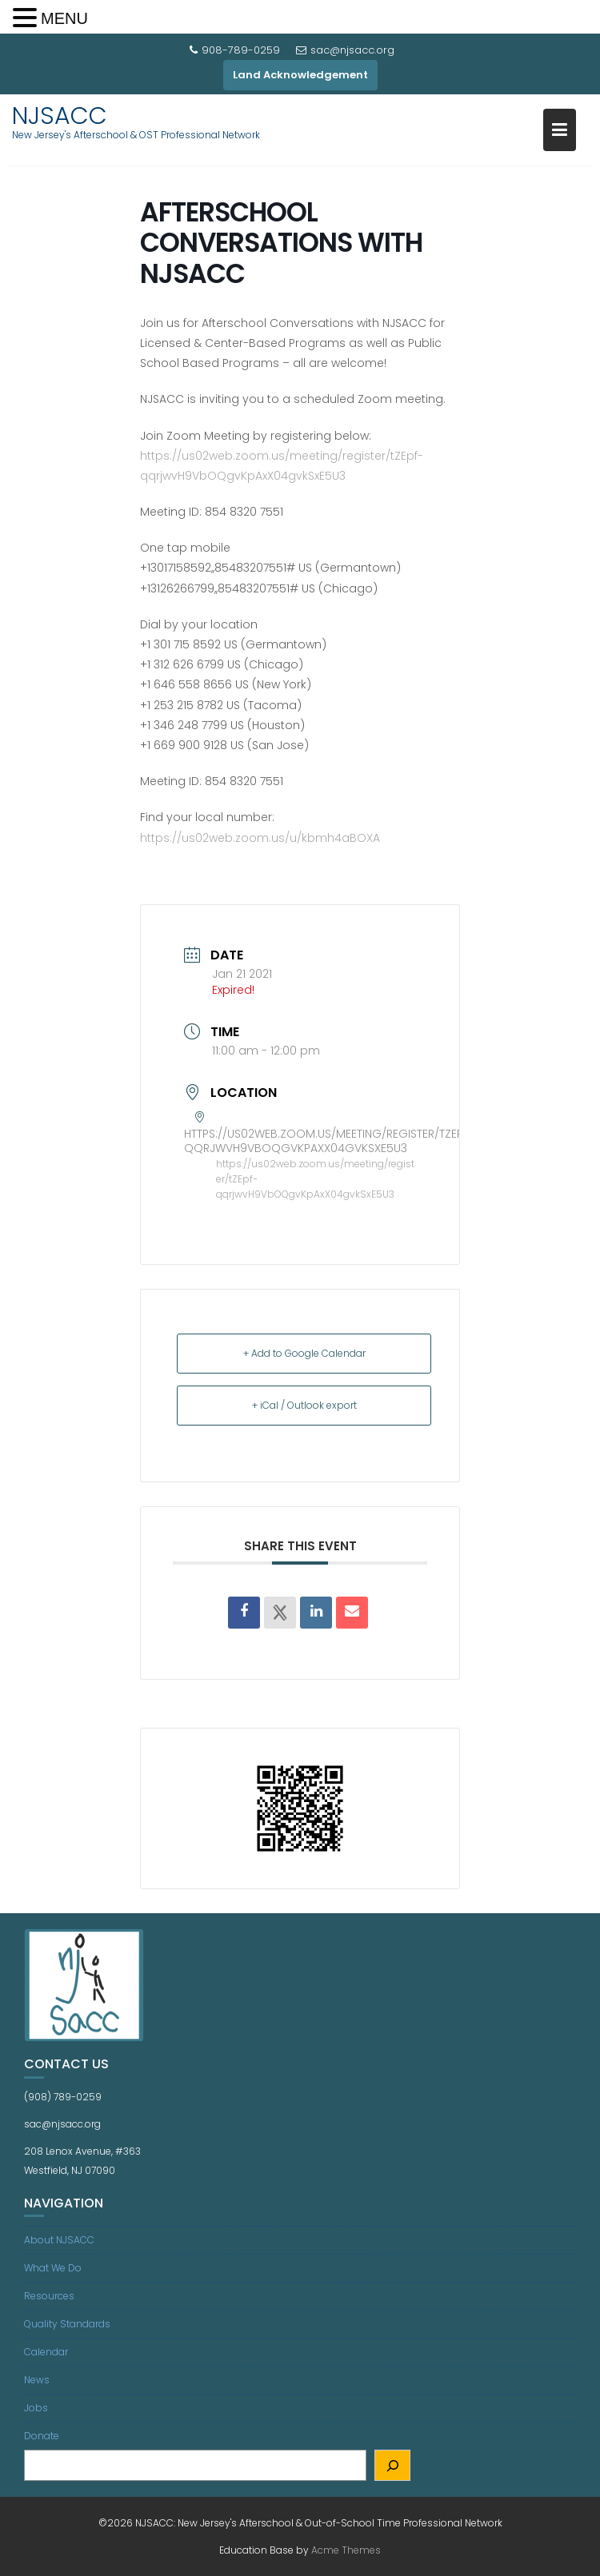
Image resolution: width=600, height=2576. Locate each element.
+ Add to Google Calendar (304, 1353)
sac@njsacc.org (345, 50)
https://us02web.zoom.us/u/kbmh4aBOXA (260, 838)
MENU (64, 18)
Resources (49, 2296)
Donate (41, 2435)
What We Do (53, 2268)
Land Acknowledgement (300, 74)
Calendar (46, 2352)
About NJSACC (59, 2240)
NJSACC (59, 116)
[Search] (392, 2465)
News (37, 2380)
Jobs (36, 2408)
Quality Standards (67, 2324)
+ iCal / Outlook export (304, 1405)
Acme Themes (346, 2550)
